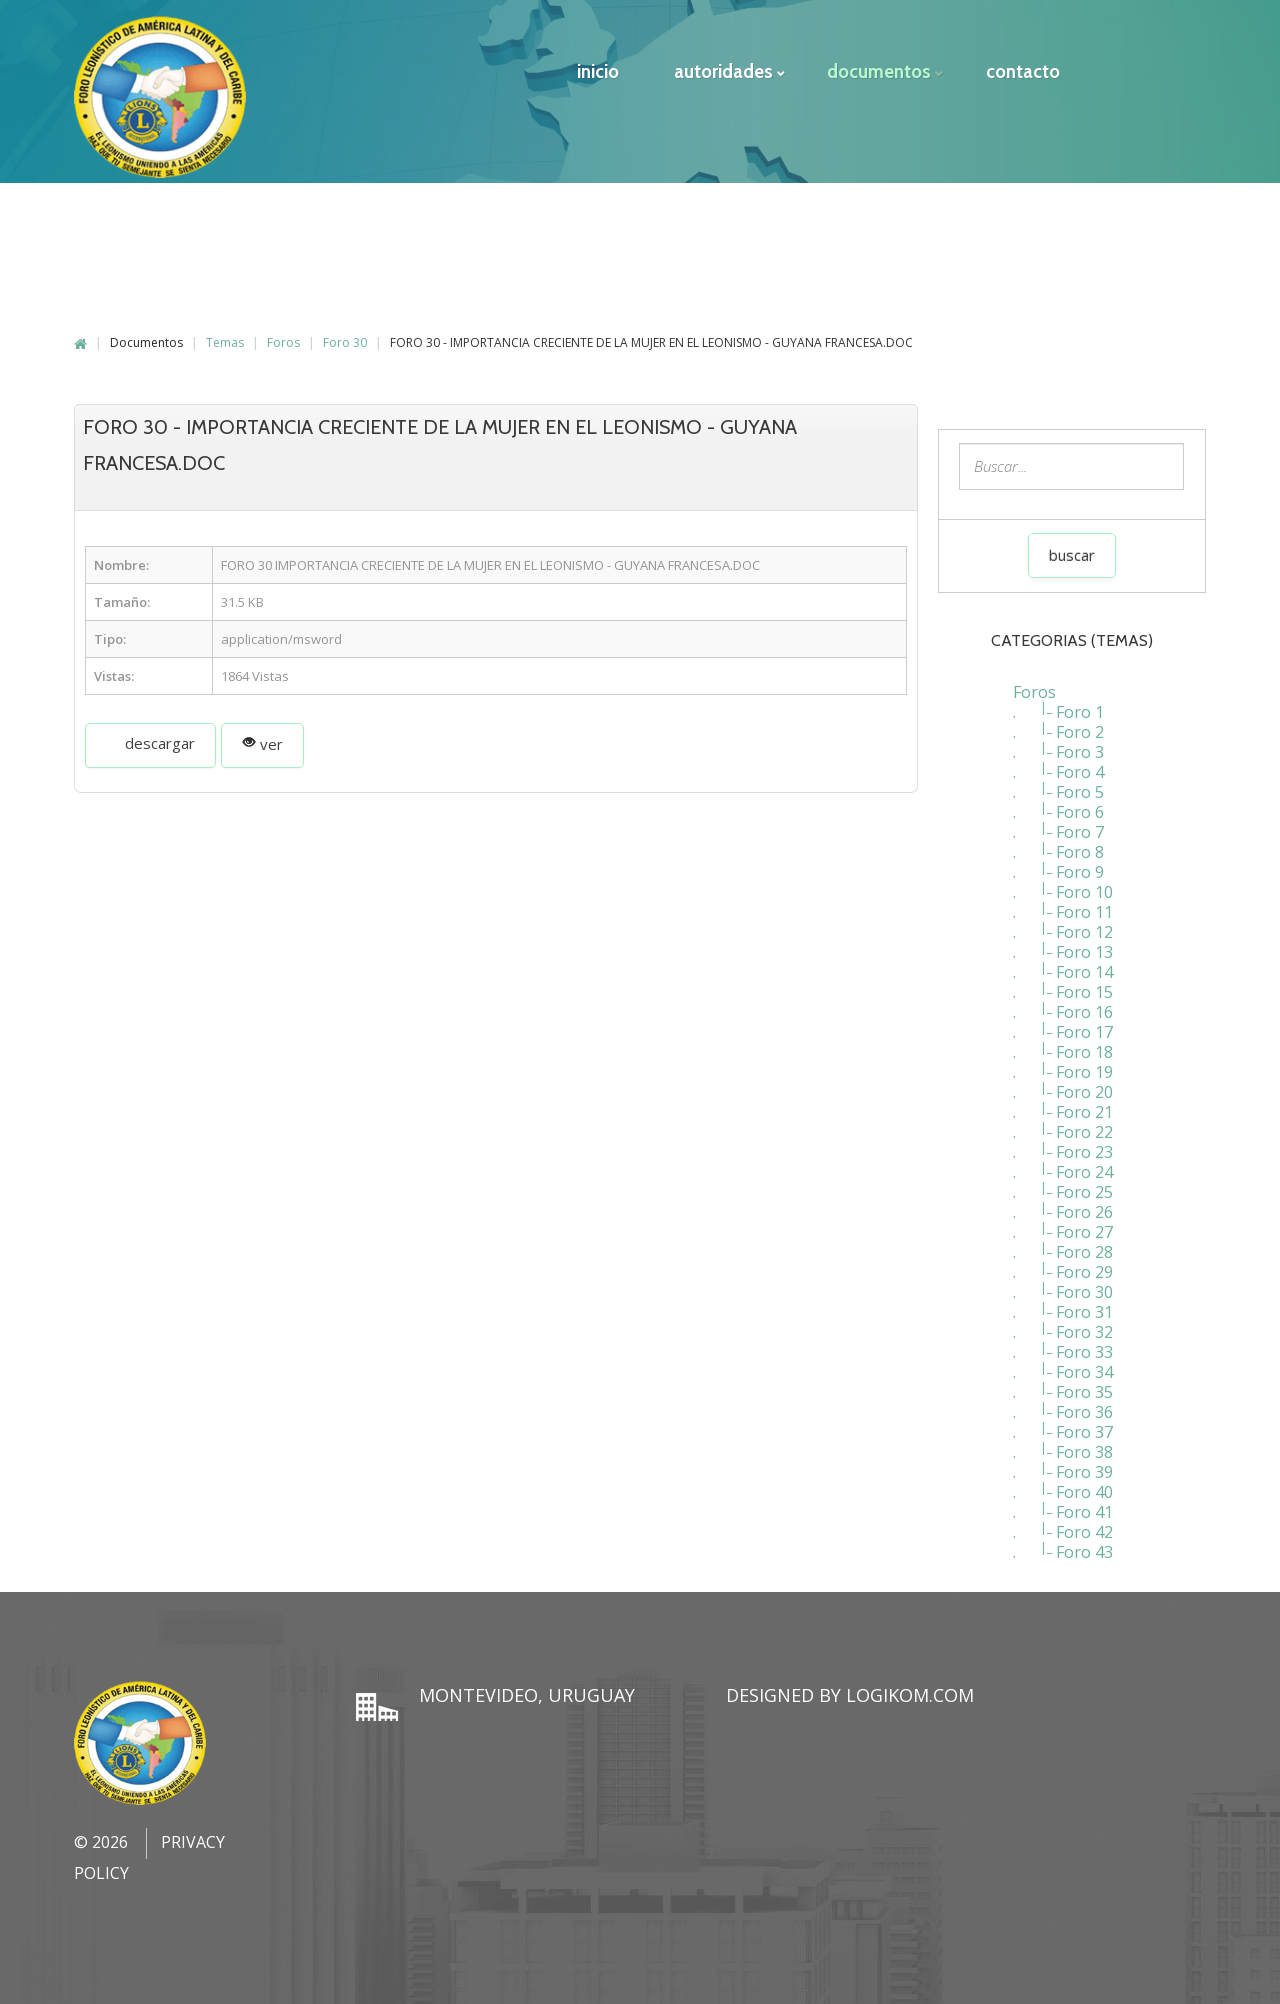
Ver (262, 734)
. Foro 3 (1058, 742)
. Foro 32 (1063, 1322)
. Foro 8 (1058, 842)
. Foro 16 (1063, 1002)
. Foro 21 (1063, 1102)
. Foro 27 (1063, 1222)
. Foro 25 (1063, 1182)
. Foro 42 (1063, 1522)
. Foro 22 (1063, 1122)
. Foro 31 (1063, 1302)
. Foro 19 (1063, 1062)
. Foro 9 (1058, 862)
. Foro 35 (1063, 1382)
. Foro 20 (1063, 1082)
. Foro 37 (1063, 1422)
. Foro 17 (1063, 1022)
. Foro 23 (1063, 1142)
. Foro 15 (1063, 982)
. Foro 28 (1063, 1242)
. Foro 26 (1063, 1202)
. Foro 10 (1063, 882)
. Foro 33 (1063, 1342)
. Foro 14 (1063, 962)
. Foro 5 (1058, 782)
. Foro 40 (1063, 1482)
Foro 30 (345, 332)
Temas (225, 332)
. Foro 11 (1063, 902)
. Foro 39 (1063, 1462)
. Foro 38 (1063, 1442)
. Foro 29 (1063, 1262)
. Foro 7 (1058, 822)
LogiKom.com (910, 1685)
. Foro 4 (1058, 762)
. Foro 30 (1063, 1282)
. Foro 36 (1063, 1402)
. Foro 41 (1063, 1502)
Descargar (150, 733)
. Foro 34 (1063, 1362)
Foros (283, 332)
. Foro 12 (1063, 922)
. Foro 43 (1063, 1542)
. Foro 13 (1063, 942)
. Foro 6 (1058, 802)
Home (80, 334)
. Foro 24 (1063, 1162)
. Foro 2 (1058, 722)
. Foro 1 (1058, 702)
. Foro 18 (1063, 1042)
